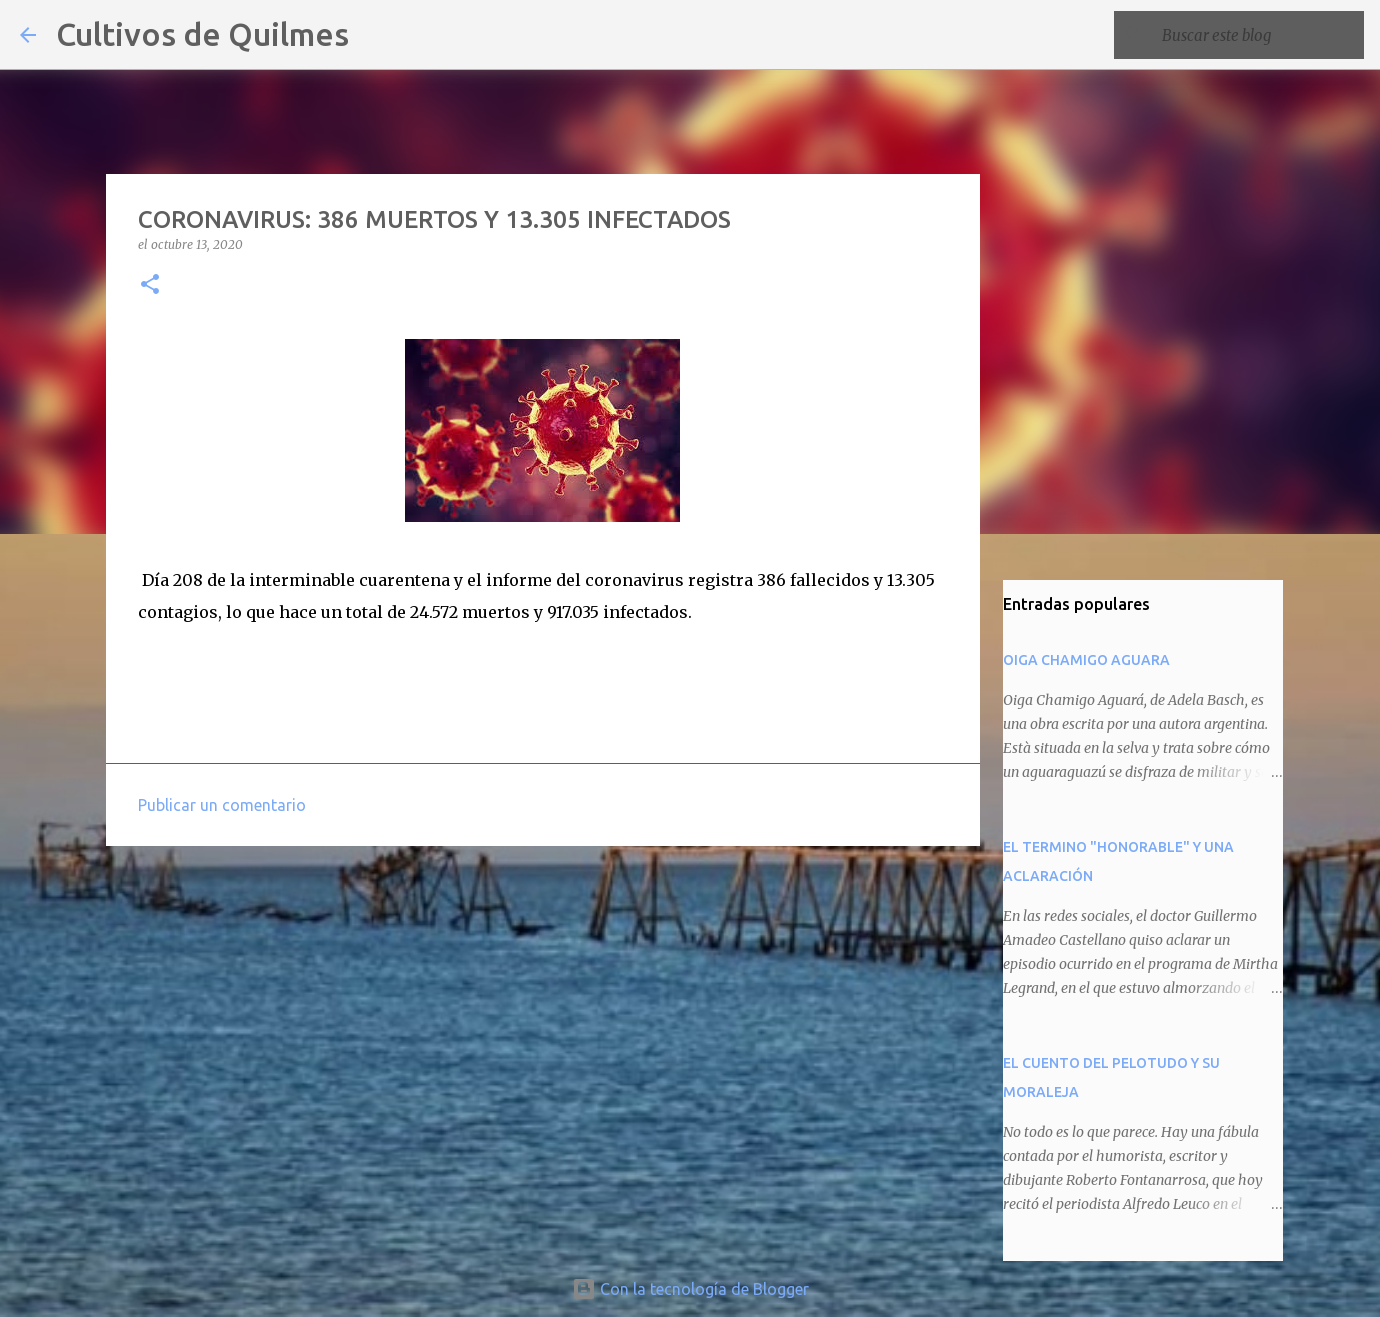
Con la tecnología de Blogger (690, 1289)
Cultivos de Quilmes (202, 34)
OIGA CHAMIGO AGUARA (1086, 660)
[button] (150, 285)
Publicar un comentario (222, 805)
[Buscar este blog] (1259, 35)
